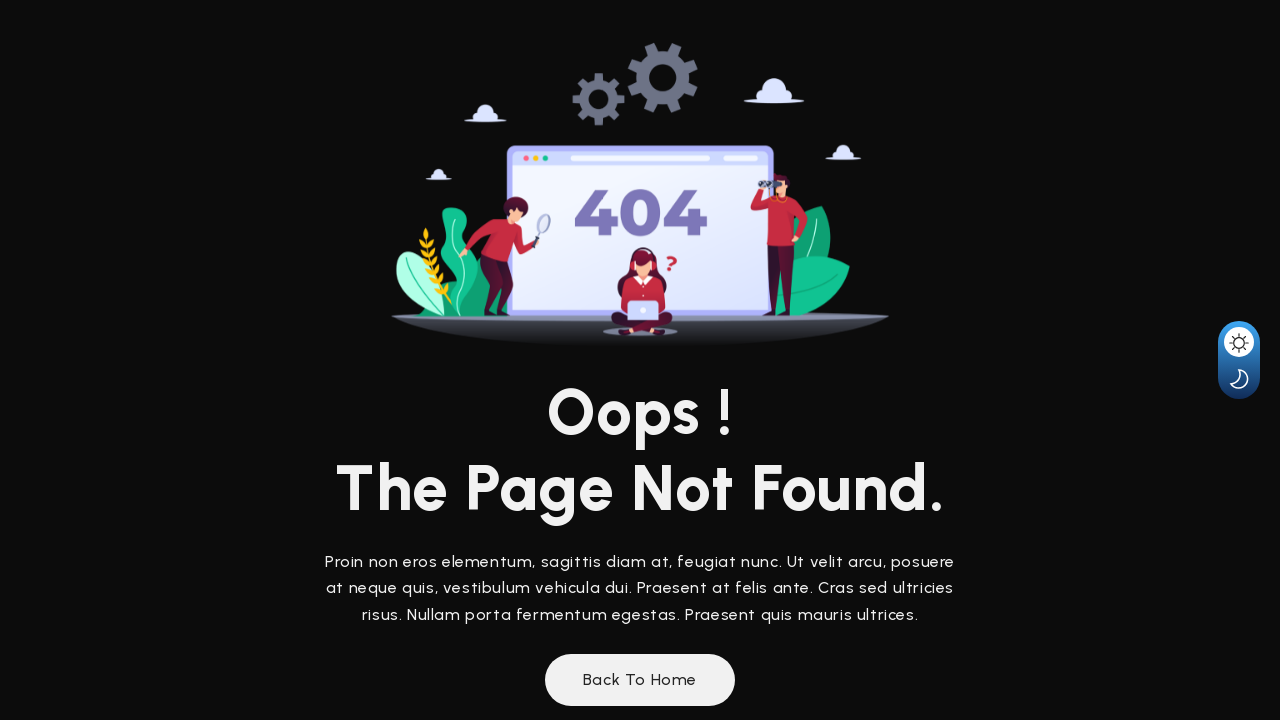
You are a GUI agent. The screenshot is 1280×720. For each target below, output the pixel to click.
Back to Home (640, 679)
